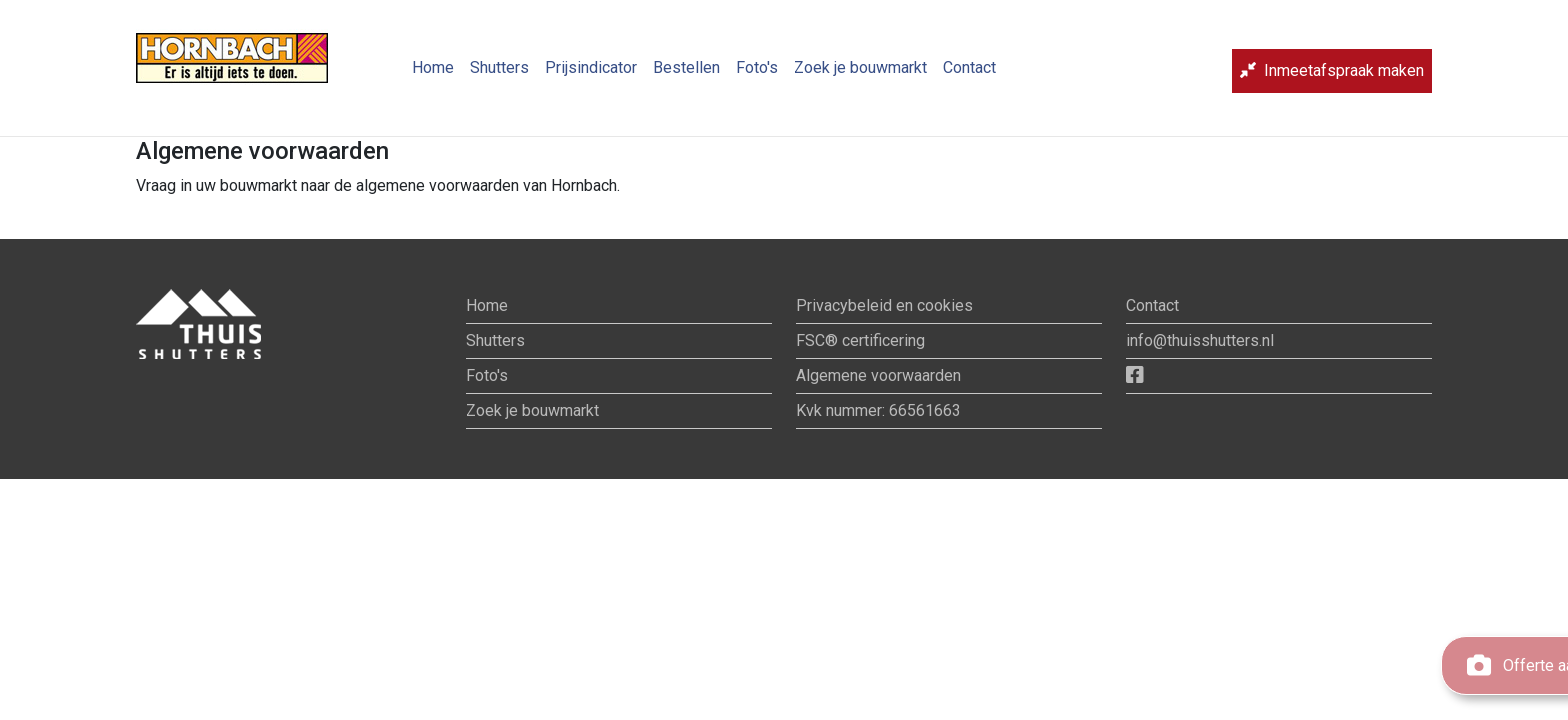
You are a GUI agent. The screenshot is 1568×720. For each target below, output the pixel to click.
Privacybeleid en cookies (884, 305)
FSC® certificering (860, 340)
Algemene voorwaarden (878, 375)
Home (433, 75)
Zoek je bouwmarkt (860, 75)
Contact (969, 75)
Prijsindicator (591, 75)
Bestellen (686, 75)
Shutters (499, 75)
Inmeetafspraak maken (1332, 78)
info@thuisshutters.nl (1200, 340)
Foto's (757, 75)
